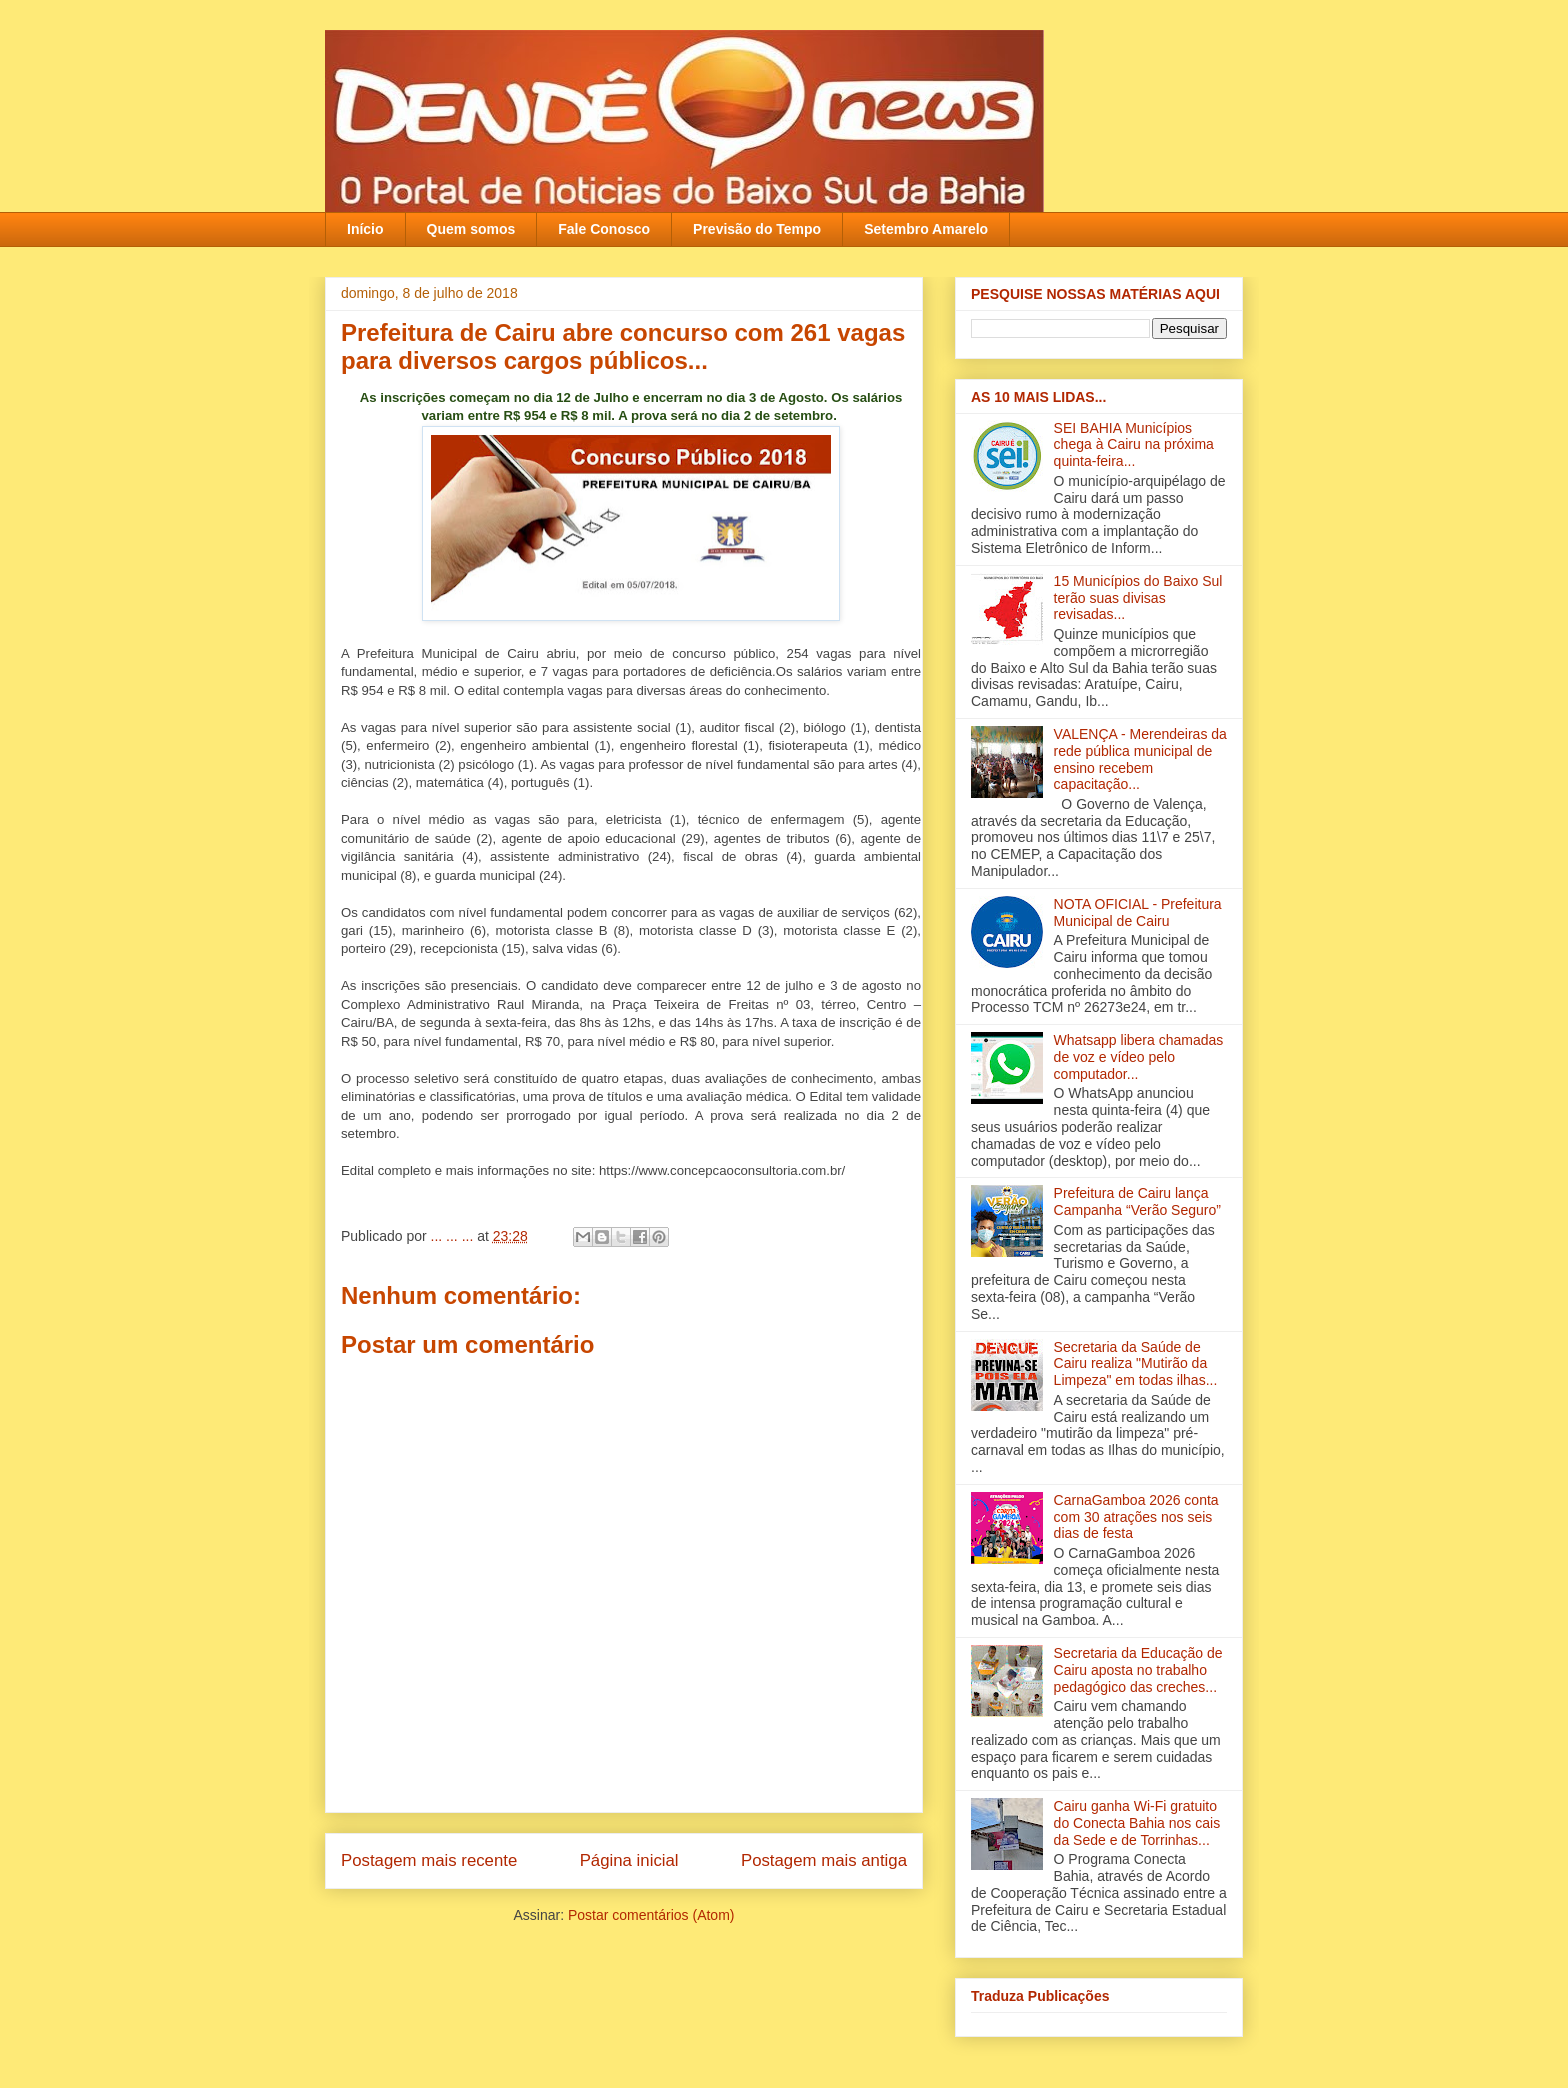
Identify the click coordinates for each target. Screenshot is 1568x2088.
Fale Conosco (604, 229)
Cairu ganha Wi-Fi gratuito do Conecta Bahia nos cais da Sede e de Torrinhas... (1137, 1823)
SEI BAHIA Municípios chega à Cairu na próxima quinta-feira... (1134, 445)
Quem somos (471, 229)
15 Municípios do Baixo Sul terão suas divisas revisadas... (1138, 598)
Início (365, 229)
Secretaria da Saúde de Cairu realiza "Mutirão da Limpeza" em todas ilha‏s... (1136, 1364)
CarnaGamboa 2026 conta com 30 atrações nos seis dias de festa (1136, 1517)
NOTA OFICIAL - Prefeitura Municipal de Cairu (1138, 912)
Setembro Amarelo (926, 229)
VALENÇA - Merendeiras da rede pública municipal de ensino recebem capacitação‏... (1140, 759)
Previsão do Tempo (757, 229)
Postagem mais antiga (824, 1860)
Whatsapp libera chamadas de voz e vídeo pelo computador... (1139, 1057)
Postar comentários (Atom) (651, 1915)
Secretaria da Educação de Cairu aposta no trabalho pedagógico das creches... (1138, 1670)
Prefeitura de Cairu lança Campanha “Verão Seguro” (1137, 1201)
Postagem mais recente (429, 1860)
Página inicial (629, 1860)
